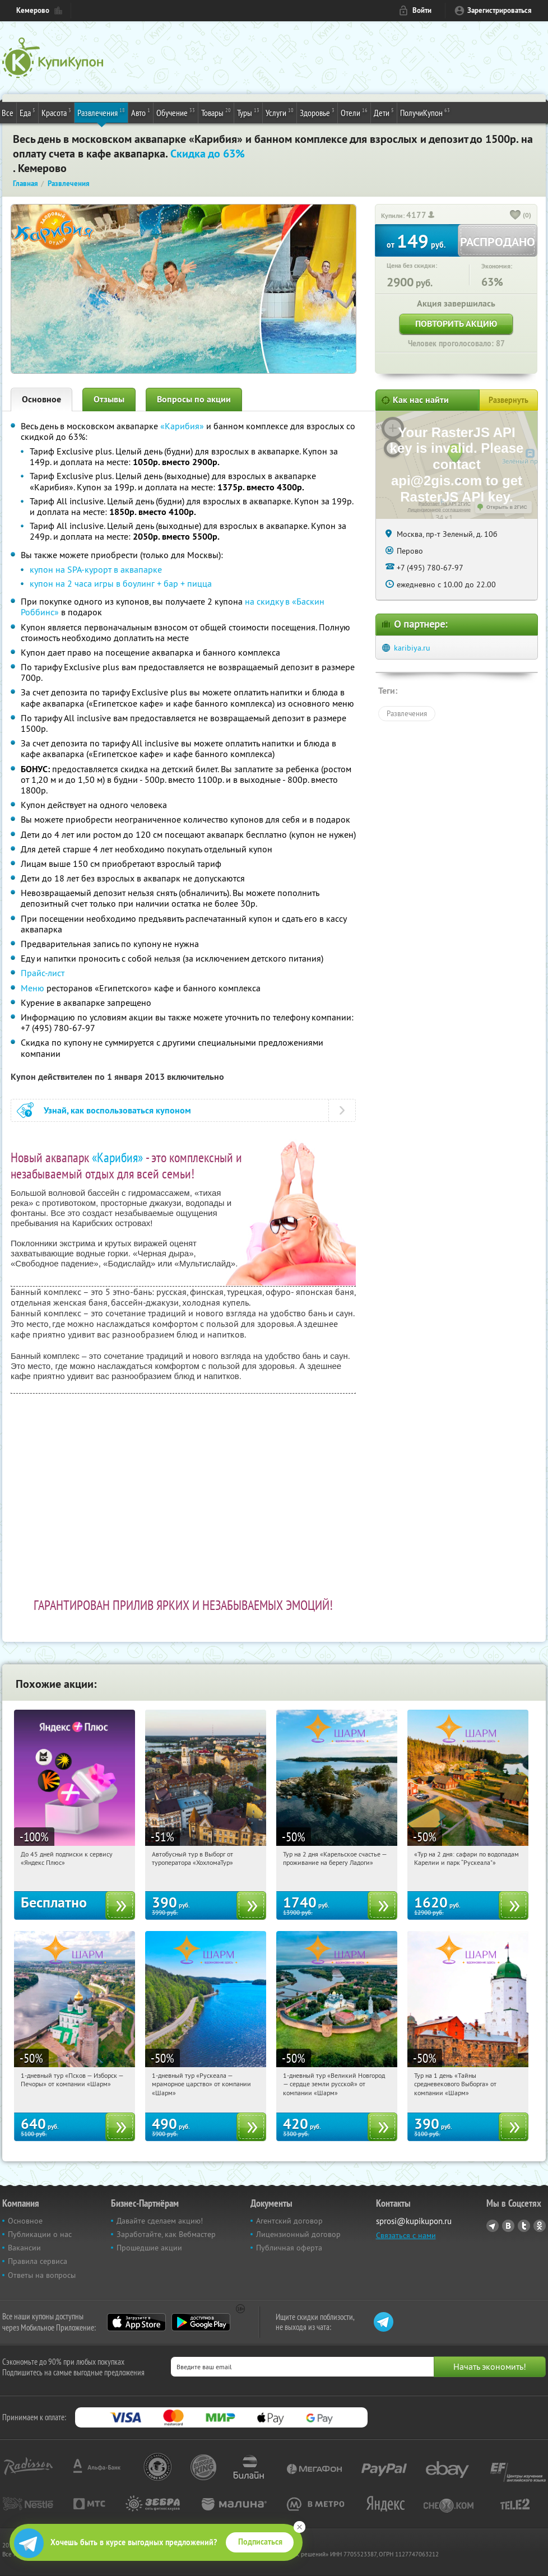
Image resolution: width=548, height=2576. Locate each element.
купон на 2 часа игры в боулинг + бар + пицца (121, 583)
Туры (248, 112)
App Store (136, 2322)
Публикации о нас (40, 2234)
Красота (56, 112)
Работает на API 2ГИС (445, 504)
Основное (41, 399)
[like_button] (515, 215)
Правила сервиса (37, 2261)
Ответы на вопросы (42, 2275)
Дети (384, 112)
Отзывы (109, 399)
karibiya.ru (412, 648)
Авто (140, 112)
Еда (27, 112)
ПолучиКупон (425, 112)
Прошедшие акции (149, 2248)
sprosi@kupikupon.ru (414, 2221)
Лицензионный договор (298, 2234)
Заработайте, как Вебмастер (166, 2234)
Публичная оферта (289, 2248)
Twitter (524, 2226)
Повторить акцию (456, 323)
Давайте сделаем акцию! (160, 2221)
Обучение (175, 112)
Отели (354, 112)
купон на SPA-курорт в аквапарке (96, 569)
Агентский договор (289, 2221)
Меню (32, 988)
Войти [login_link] (421, 10)
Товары (216, 112)
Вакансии (24, 2248)
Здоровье (317, 112)
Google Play (200, 2322)
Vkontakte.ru (508, 2226)
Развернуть (508, 400)
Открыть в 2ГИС (506, 507)
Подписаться (260, 2542)
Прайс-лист (42, 972)
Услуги (280, 112)
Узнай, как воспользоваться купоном (117, 1110)
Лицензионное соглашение (439, 510)
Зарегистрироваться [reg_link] (499, 10)
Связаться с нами (406, 2235)
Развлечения (101, 112)
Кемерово (32, 10)
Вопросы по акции (194, 399)
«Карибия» (182, 425)
